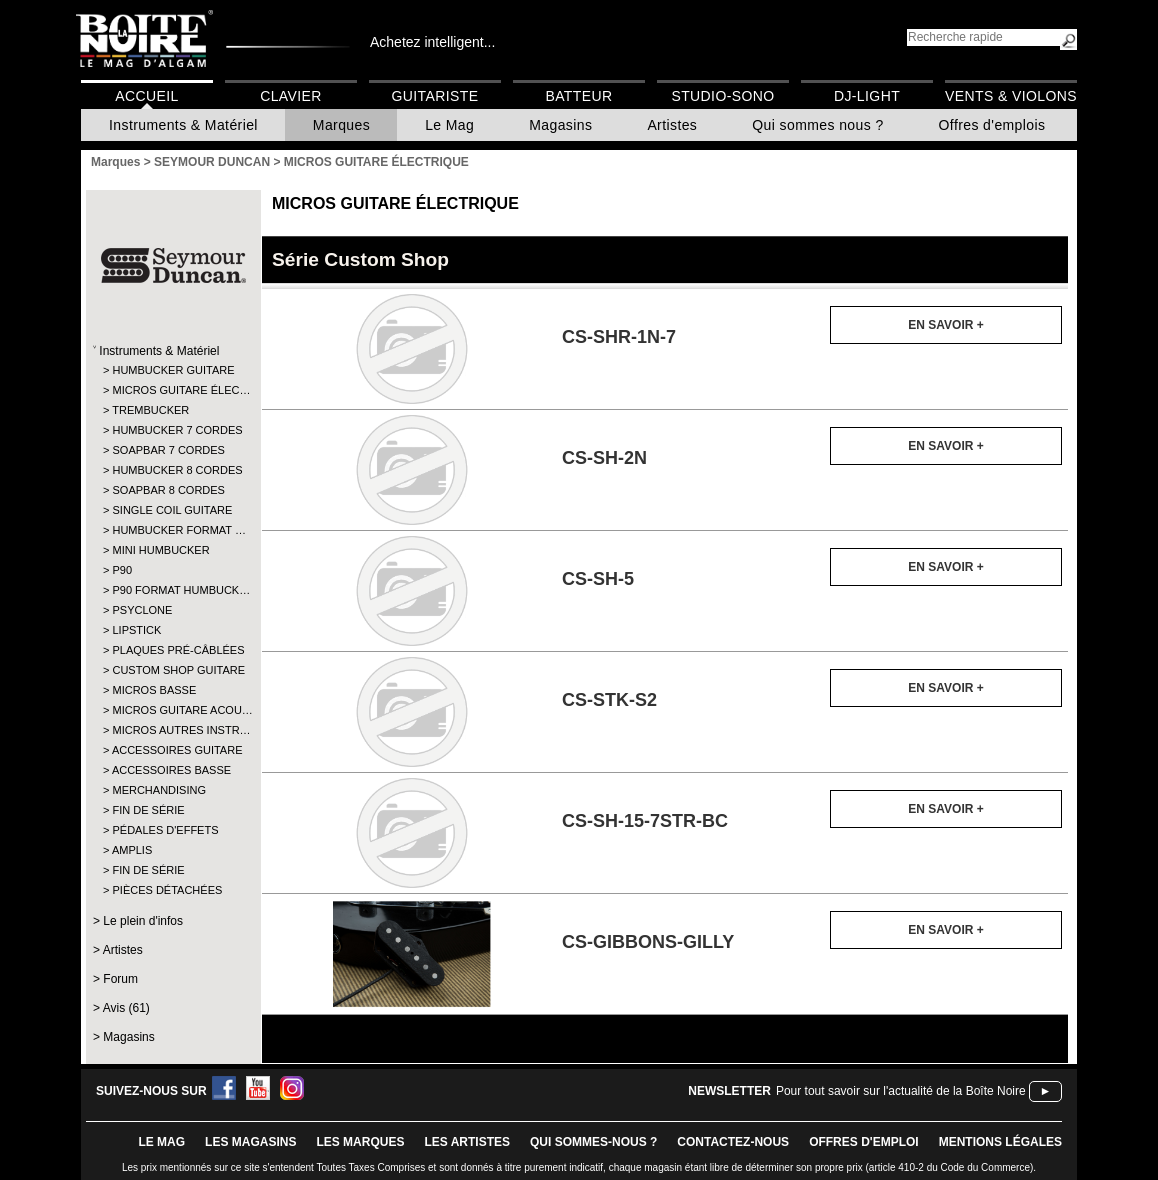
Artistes (672, 125)
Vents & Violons (1011, 96)
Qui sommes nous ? (817, 125)
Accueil (146, 96)
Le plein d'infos (143, 921)
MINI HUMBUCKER (160, 550)
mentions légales (1000, 1142)
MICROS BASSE (154, 690)
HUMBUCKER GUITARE (172, 370)
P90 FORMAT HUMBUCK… (172, 590)
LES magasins (250, 1142)
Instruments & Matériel (183, 125)
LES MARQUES (360, 1142)
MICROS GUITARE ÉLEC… (172, 390)
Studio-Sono (722, 96)
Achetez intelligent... (432, 42)
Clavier (291, 96)
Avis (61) (126, 1008)
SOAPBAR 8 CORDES (168, 490)
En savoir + (945, 325)
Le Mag (449, 125)
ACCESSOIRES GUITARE (172, 750)
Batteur (578, 96)
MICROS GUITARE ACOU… (172, 710)
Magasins (560, 125)
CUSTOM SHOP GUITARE (172, 670)
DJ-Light (867, 96)
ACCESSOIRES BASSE (171, 770)
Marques (341, 125)
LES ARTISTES (467, 1142)
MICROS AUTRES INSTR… (172, 730)
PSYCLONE (142, 610)
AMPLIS (132, 850)
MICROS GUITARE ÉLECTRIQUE (395, 203)
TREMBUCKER (150, 410)
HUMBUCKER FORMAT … (172, 530)
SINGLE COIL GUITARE (172, 510)
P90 (122, 570)
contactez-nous (733, 1142)
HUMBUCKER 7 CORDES (172, 430)
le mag (161, 1142)
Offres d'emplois (992, 125)
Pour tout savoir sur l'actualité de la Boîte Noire (901, 1091)
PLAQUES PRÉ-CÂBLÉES (172, 650)
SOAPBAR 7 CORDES (168, 450)
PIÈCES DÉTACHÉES (167, 890)
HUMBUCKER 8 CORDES (172, 470)
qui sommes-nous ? (593, 1142)
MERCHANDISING (159, 790)
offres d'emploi (864, 1142)
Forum (120, 979)
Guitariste (435, 96)
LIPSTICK (136, 630)
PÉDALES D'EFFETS (165, 830)
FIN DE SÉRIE (148, 810)
